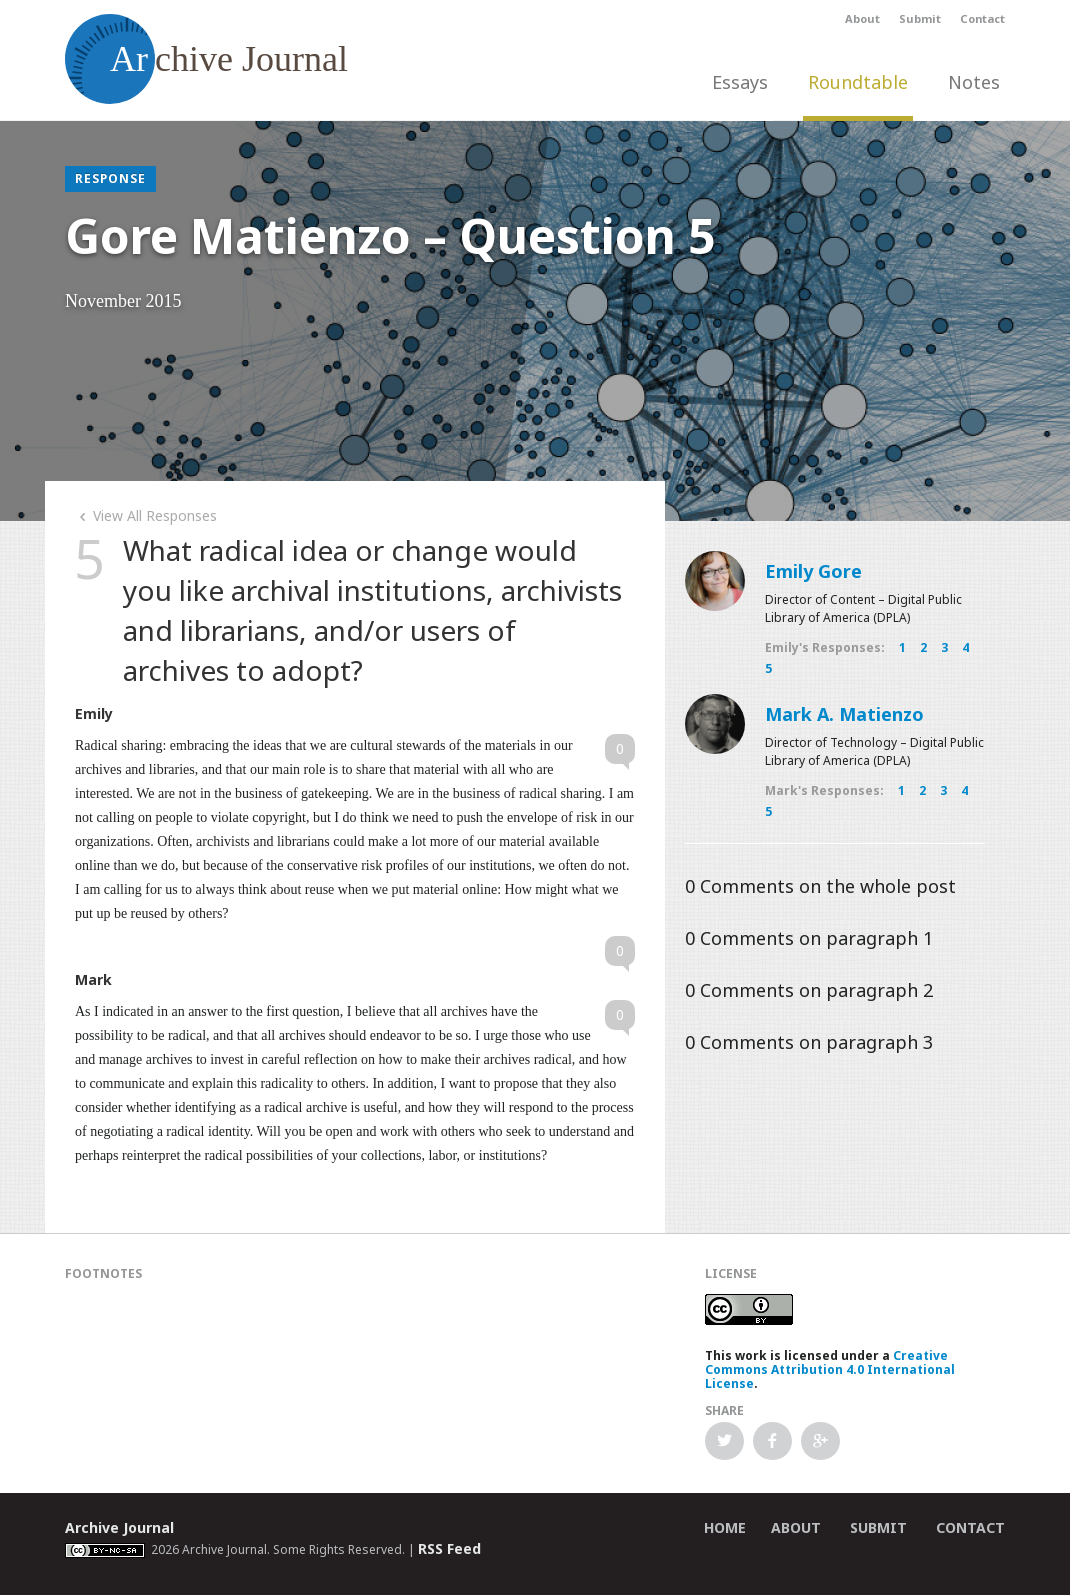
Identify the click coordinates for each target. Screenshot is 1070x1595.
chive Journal (206, 59)
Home (725, 1527)
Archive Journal (119, 1527)
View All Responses (146, 515)
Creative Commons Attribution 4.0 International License (830, 1369)
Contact (982, 18)
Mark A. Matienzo (844, 714)
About (862, 18)
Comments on (820, 886)
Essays (740, 82)
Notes (974, 82)
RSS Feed (449, 1548)
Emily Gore (813, 571)
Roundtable (858, 82)
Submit (920, 18)
